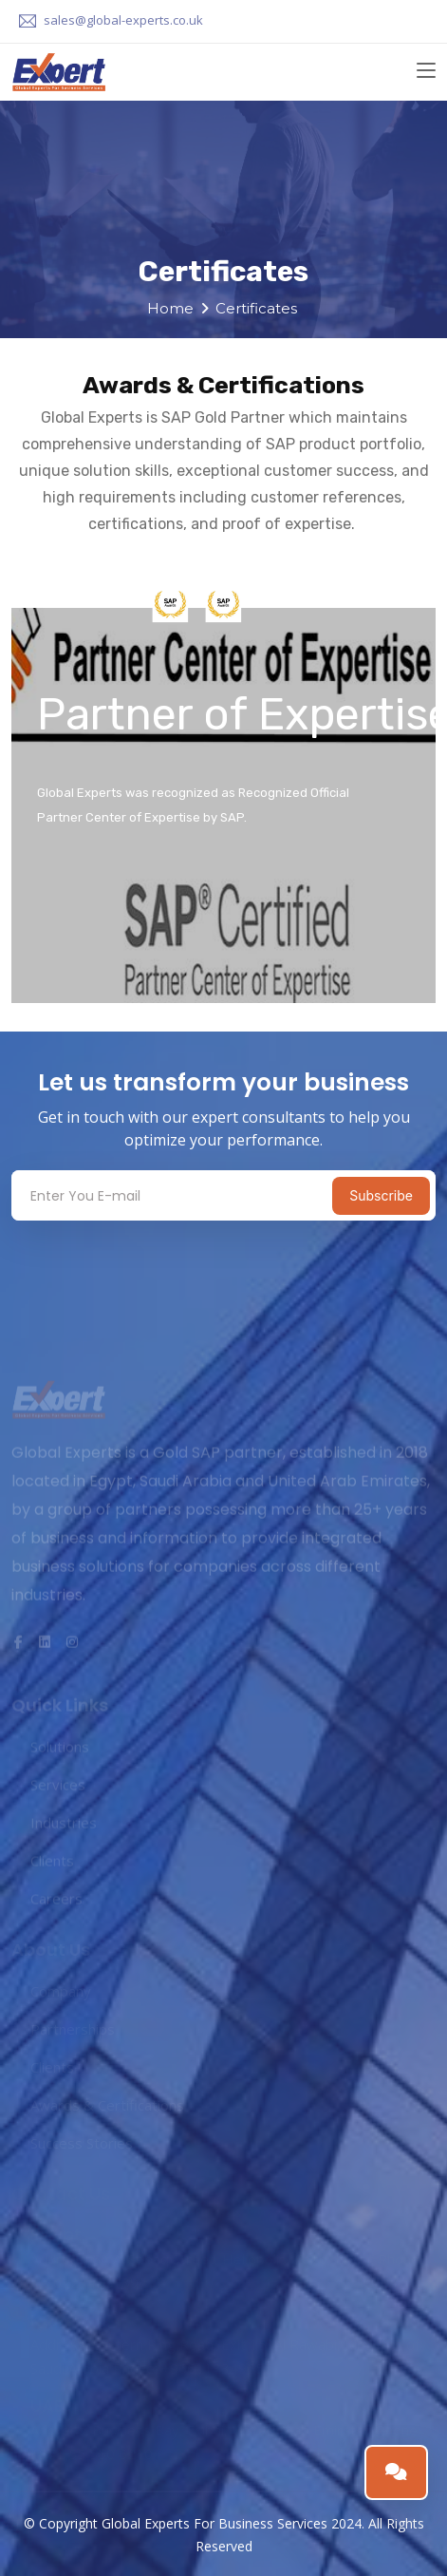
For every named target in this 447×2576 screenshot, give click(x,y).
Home (170, 308)
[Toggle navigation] (426, 71)
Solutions (59, 1748)
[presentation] (122, 1252)
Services (57, 1786)
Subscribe (381, 1195)
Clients (52, 1862)
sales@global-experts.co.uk (123, 19)
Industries (63, 1824)
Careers (56, 1900)
